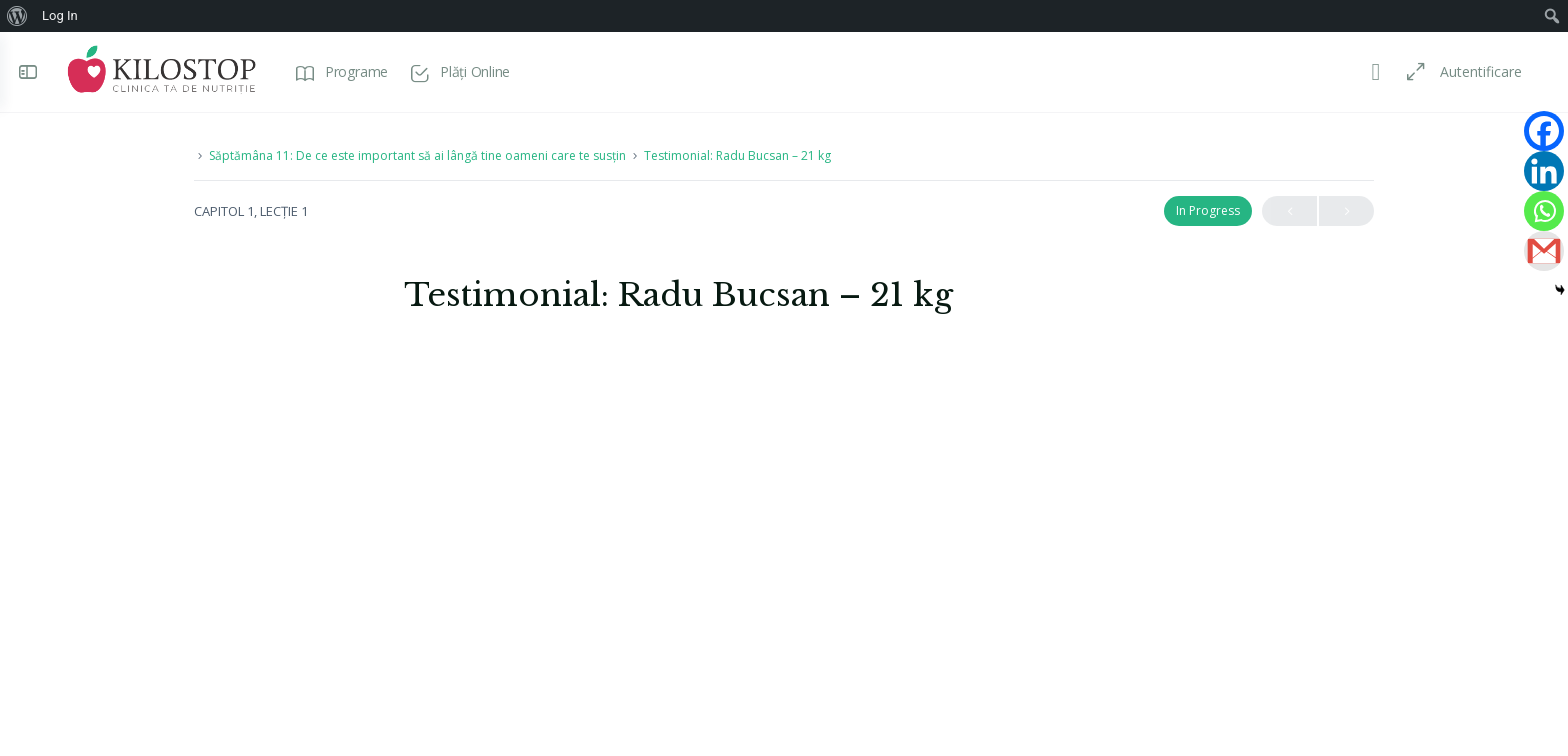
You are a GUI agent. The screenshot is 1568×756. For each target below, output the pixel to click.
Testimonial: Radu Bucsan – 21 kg (737, 155)
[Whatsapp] (1544, 211)
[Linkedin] (1544, 171)
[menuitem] (17, 16)
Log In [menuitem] (60, 15)
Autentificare (1475, 71)
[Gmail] (1544, 251)
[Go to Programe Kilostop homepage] (167, 69)
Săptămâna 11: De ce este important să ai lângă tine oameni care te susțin (417, 155)
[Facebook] (1544, 131)
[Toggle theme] (1370, 72)
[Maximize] (1406, 72)
